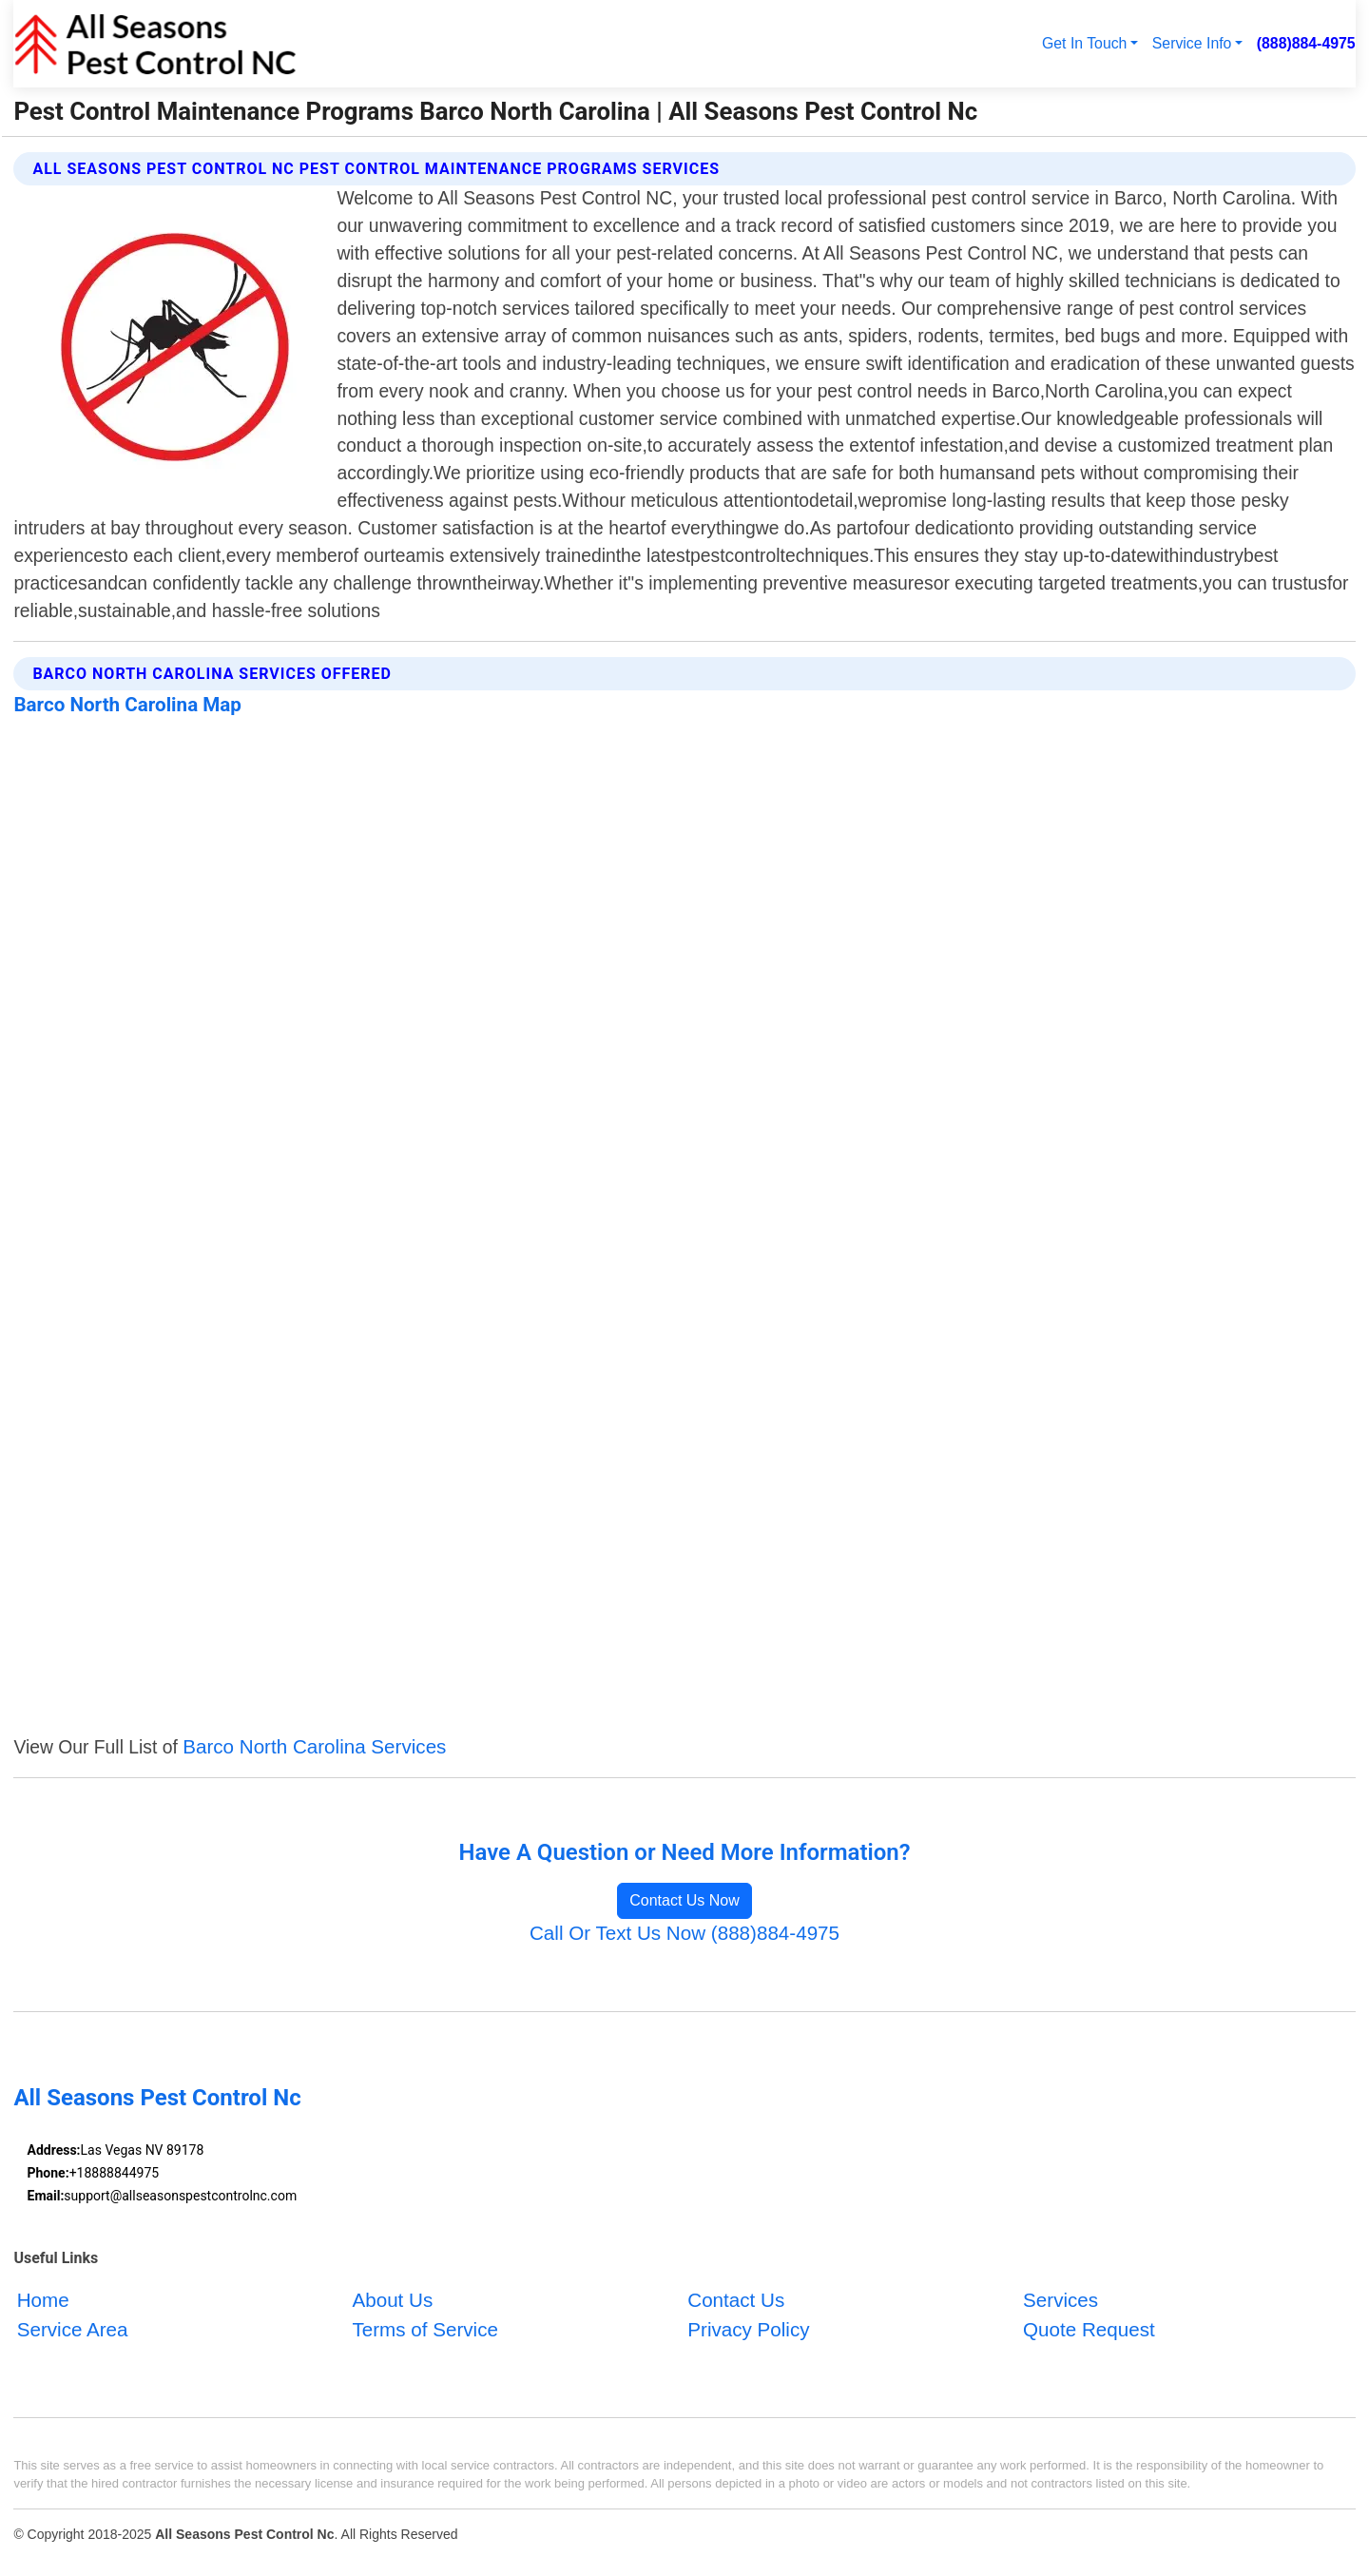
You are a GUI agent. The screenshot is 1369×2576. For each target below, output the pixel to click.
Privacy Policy (748, 2329)
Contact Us (735, 2300)
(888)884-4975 (1306, 43)
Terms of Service (424, 2329)
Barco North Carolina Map (127, 704)
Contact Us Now (684, 1900)
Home (43, 2300)
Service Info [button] (1192, 43)
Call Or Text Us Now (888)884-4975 (684, 1933)
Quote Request (1089, 2329)
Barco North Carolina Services (314, 1746)
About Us (392, 2300)
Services (1060, 2300)
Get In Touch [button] (1084, 43)
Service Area (72, 2329)
